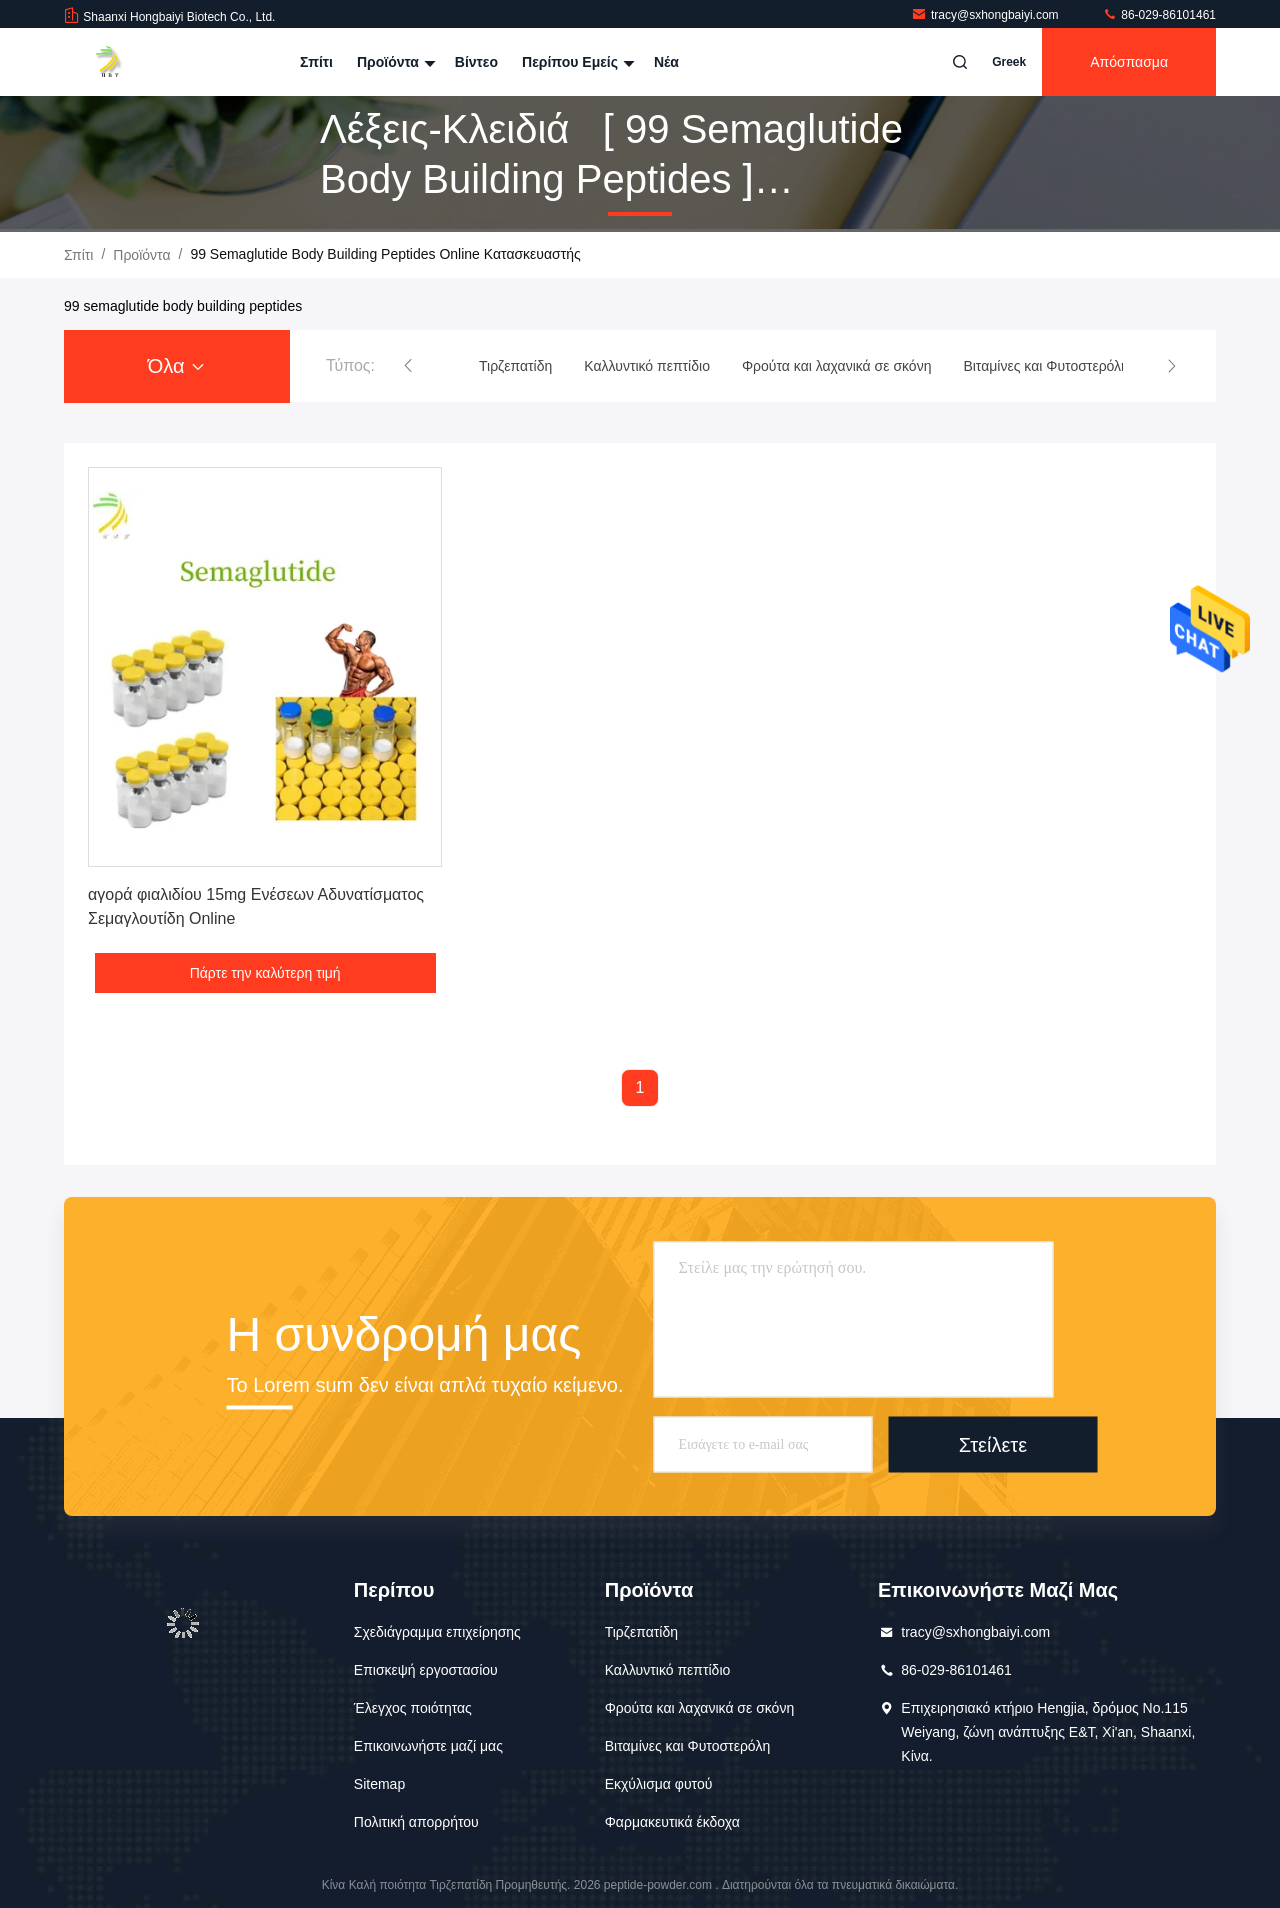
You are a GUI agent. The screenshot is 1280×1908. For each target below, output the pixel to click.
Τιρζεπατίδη (641, 1632)
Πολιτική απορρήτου (416, 1822)
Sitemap (379, 1784)
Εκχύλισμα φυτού (659, 1784)
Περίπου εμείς (576, 62)
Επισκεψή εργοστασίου (426, 1670)
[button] (408, 366)
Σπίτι (316, 62)
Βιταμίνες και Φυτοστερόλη (687, 1746)
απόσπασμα (1129, 62)
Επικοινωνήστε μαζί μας (428, 1746)
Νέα (666, 62)
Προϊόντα (394, 62)
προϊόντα (141, 255)
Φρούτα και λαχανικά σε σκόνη (700, 1708)
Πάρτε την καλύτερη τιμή (265, 973)
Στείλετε (993, 1444)
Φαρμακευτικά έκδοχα (672, 1822)
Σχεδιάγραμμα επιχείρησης (437, 1632)
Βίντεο (476, 62)
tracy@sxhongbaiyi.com (986, 15)
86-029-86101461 (1159, 15)
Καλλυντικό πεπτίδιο (668, 1670)
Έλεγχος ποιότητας (413, 1708)
